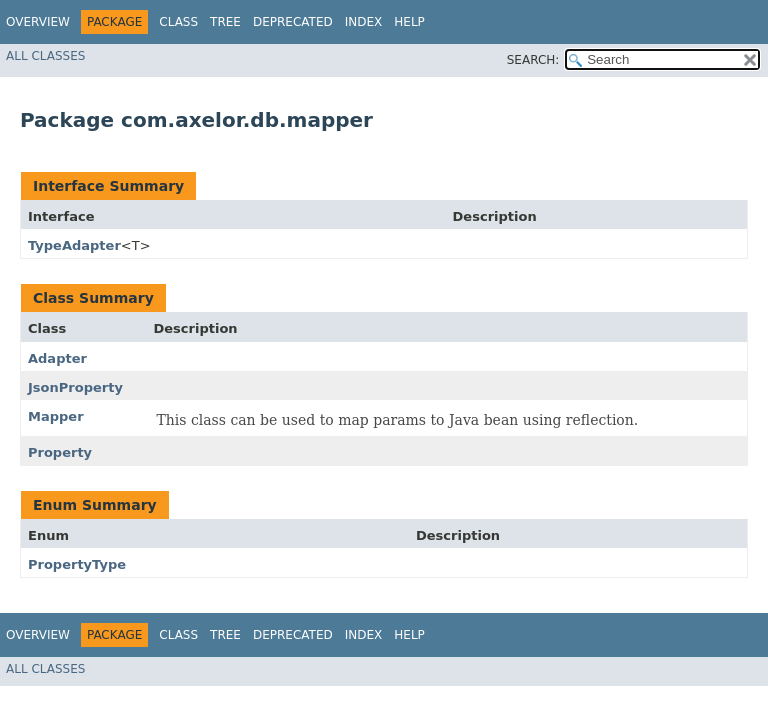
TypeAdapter (74, 245)
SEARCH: (533, 60)
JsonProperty (75, 387)
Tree (225, 22)
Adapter (57, 358)
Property (60, 452)
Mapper (56, 416)
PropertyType (77, 564)
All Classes (45, 56)
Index (364, 22)
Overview (38, 22)
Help (409, 22)
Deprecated (293, 22)
